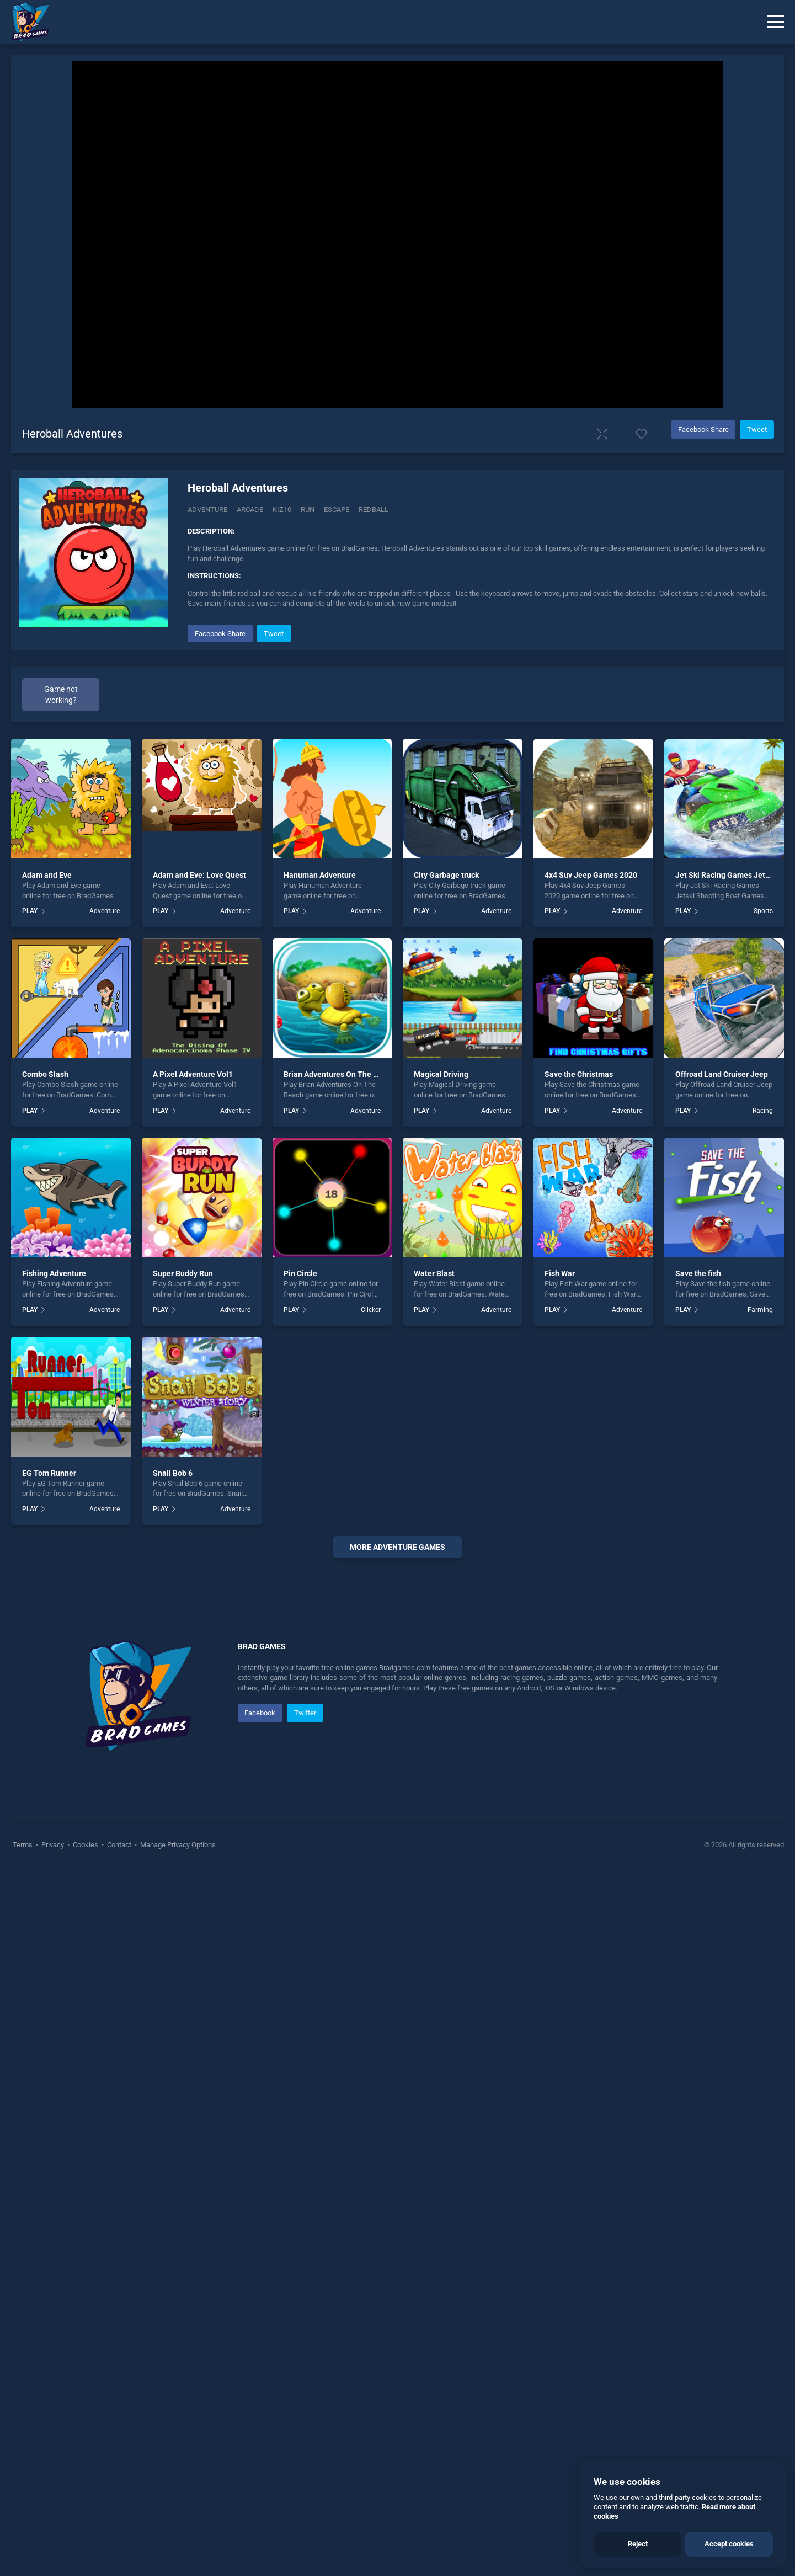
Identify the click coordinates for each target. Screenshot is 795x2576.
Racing (763, 1110)
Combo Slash (45, 1074)
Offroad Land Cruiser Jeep (721, 1074)
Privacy (53, 2176)
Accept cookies (729, 2544)
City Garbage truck (446, 875)
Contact (119, 2176)
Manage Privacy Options (177, 2176)
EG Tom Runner (49, 1473)
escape (336, 509)
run (307, 509)
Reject (638, 2544)
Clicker (371, 1310)
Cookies (85, 2176)
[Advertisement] (398, 1734)
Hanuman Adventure (320, 875)
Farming (760, 1310)
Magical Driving (441, 1074)
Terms (23, 2176)
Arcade (250, 509)
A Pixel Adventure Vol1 (193, 1074)
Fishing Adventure (54, 1273)
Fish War (560, 1273)
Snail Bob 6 (173, 1473)
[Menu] (775, 22)
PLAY (30, 911)
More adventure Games (397, 1547)
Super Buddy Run (183, 1273)
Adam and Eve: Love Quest (199, 875)
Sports (763, 911)
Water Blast (434, 1273)
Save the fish (698, 1273)
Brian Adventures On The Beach (339, 1074)
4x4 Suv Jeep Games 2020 (591, 875)
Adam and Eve (47, 875)
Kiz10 (282, 509)
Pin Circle (300, 1273)
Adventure (207, 509)
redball (373, 509)
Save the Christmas (579, 1074)
